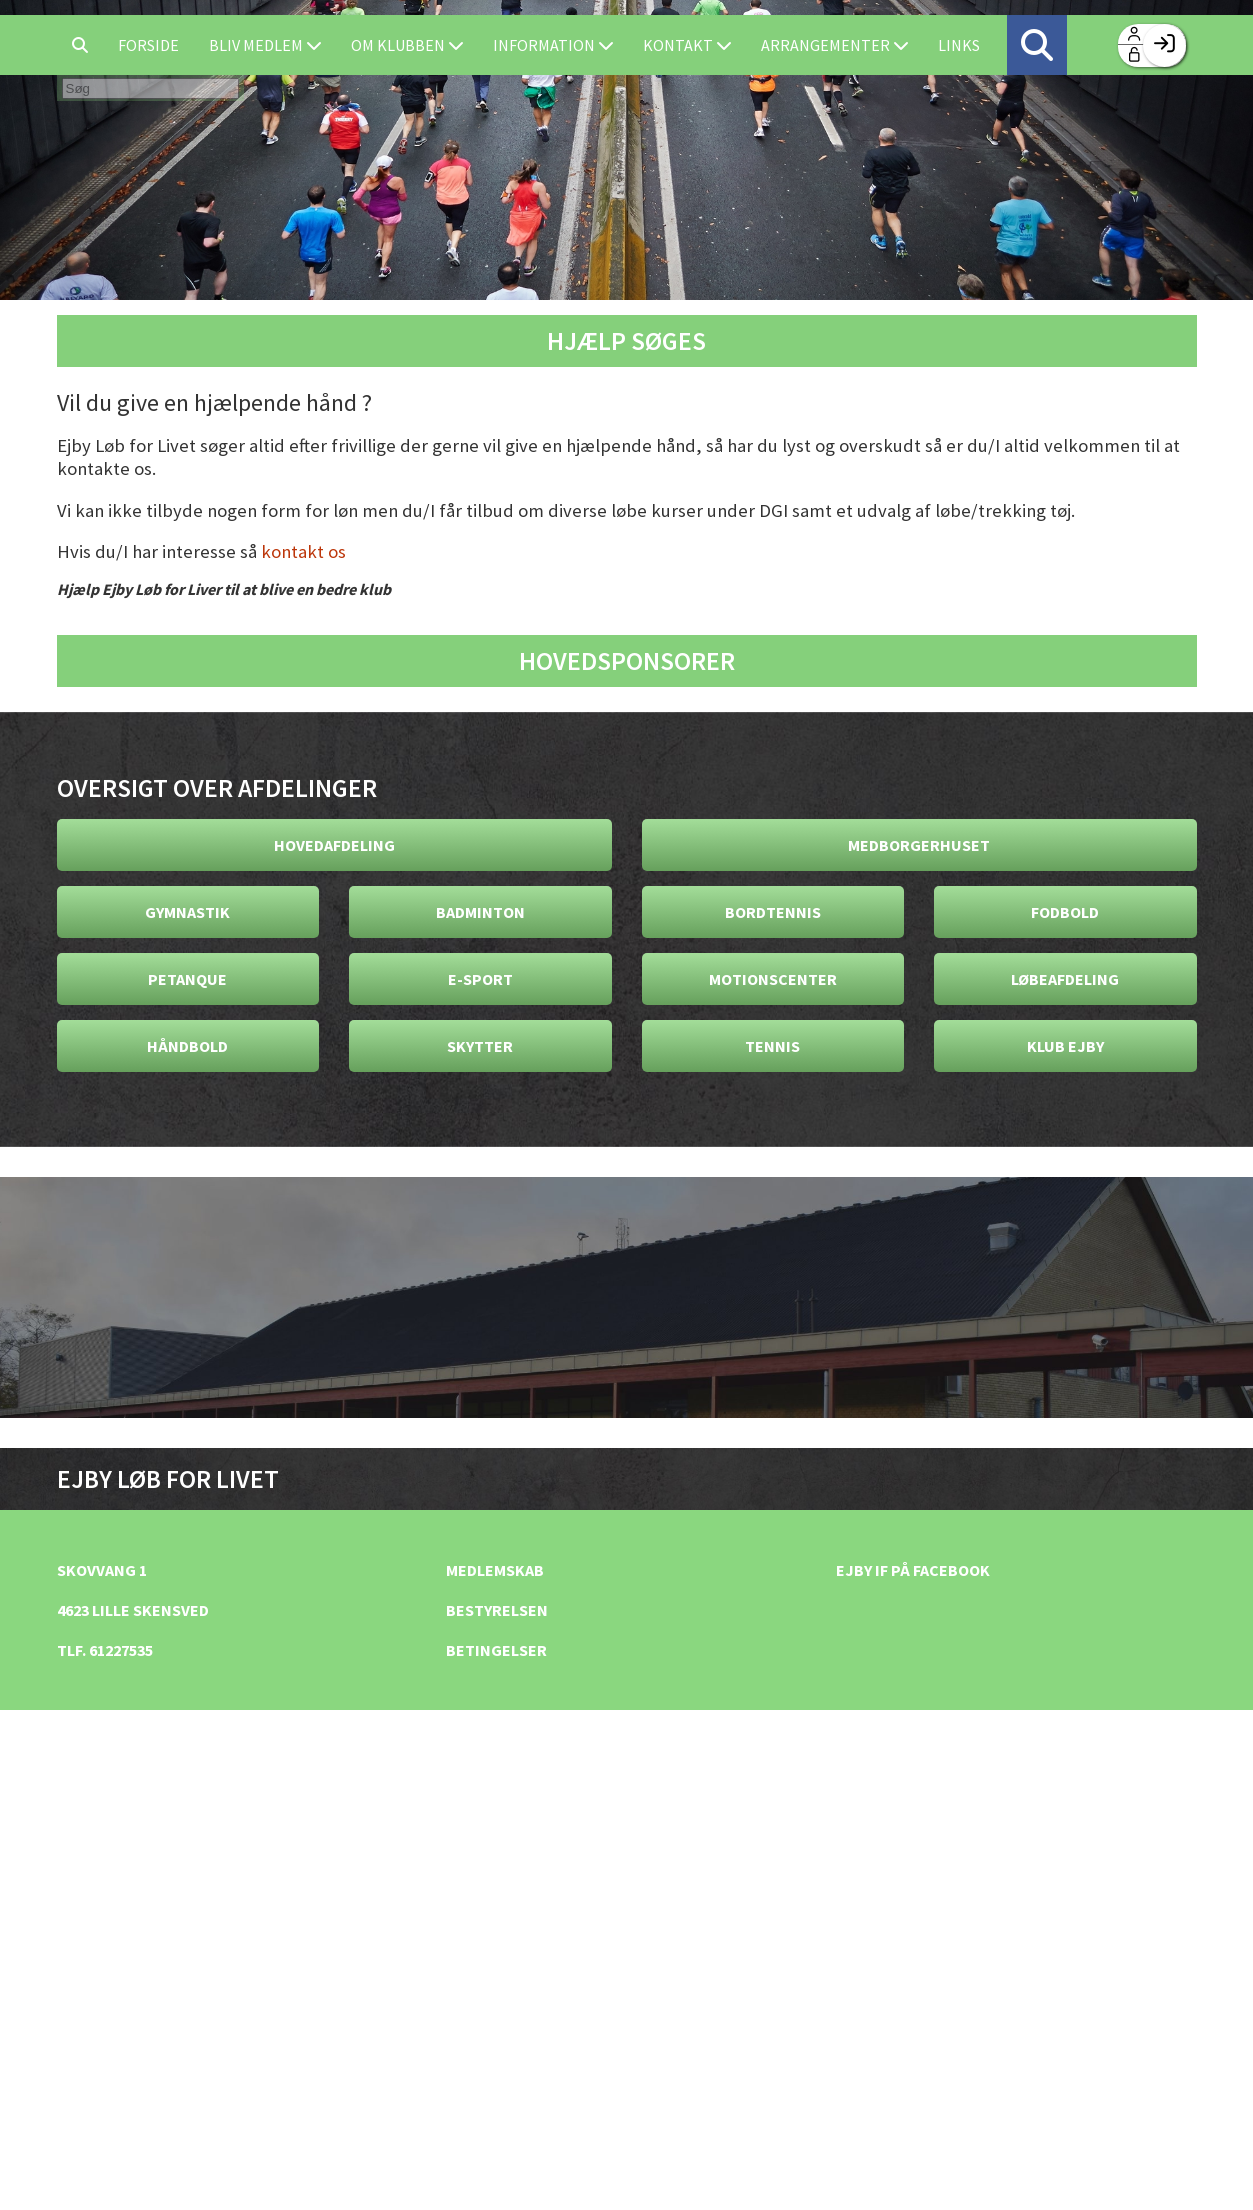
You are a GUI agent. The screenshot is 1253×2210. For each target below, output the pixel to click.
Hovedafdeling (334, 845)
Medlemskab (495, 1570)
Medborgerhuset (919, 845)
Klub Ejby (1065, 1046)
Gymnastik (187, 912)
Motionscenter (773, 979)
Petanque (187, 979)
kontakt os (303, 551)
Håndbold (187, 1046)
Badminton (480, 912)
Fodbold (1065, 912)
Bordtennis (773, 912)
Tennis (772, 1046)
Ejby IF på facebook (913, 1570)
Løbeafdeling (1065, 979)
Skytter (480, 1046)
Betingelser (496, 1650)
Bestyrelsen (497, 1610)
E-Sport (480, 979)
